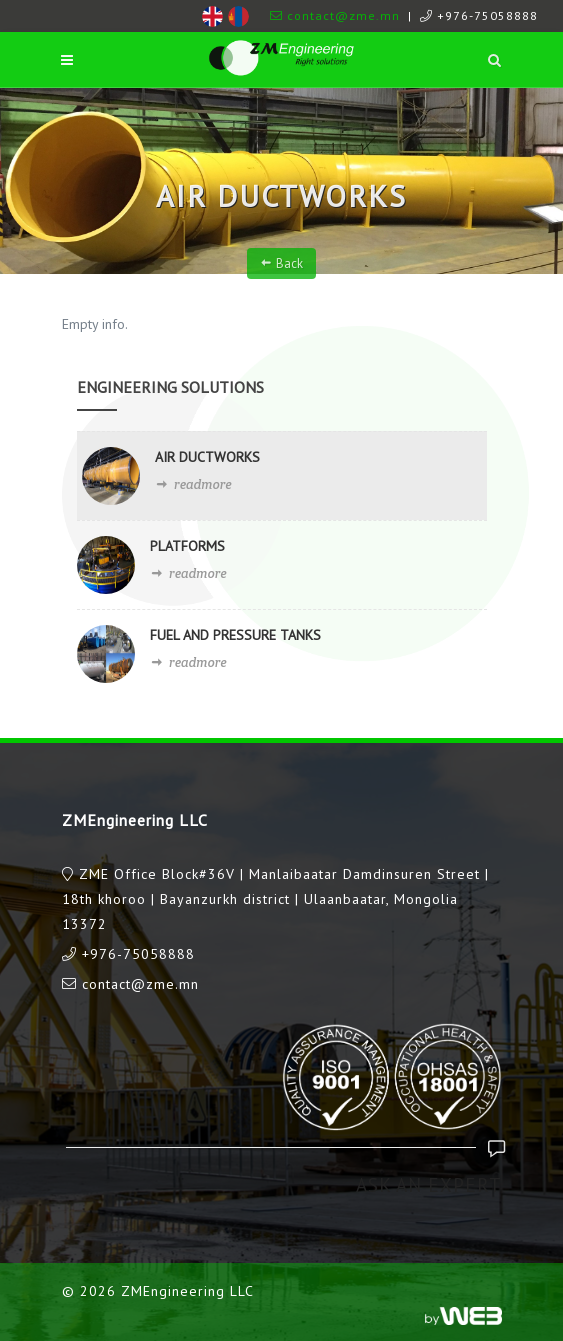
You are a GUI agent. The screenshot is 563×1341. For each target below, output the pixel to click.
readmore (193, 484)
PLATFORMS (187, 546)
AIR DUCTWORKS (207, 457)
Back (281, 263)
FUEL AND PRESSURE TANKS (235, 635)
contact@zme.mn (335, 15)
